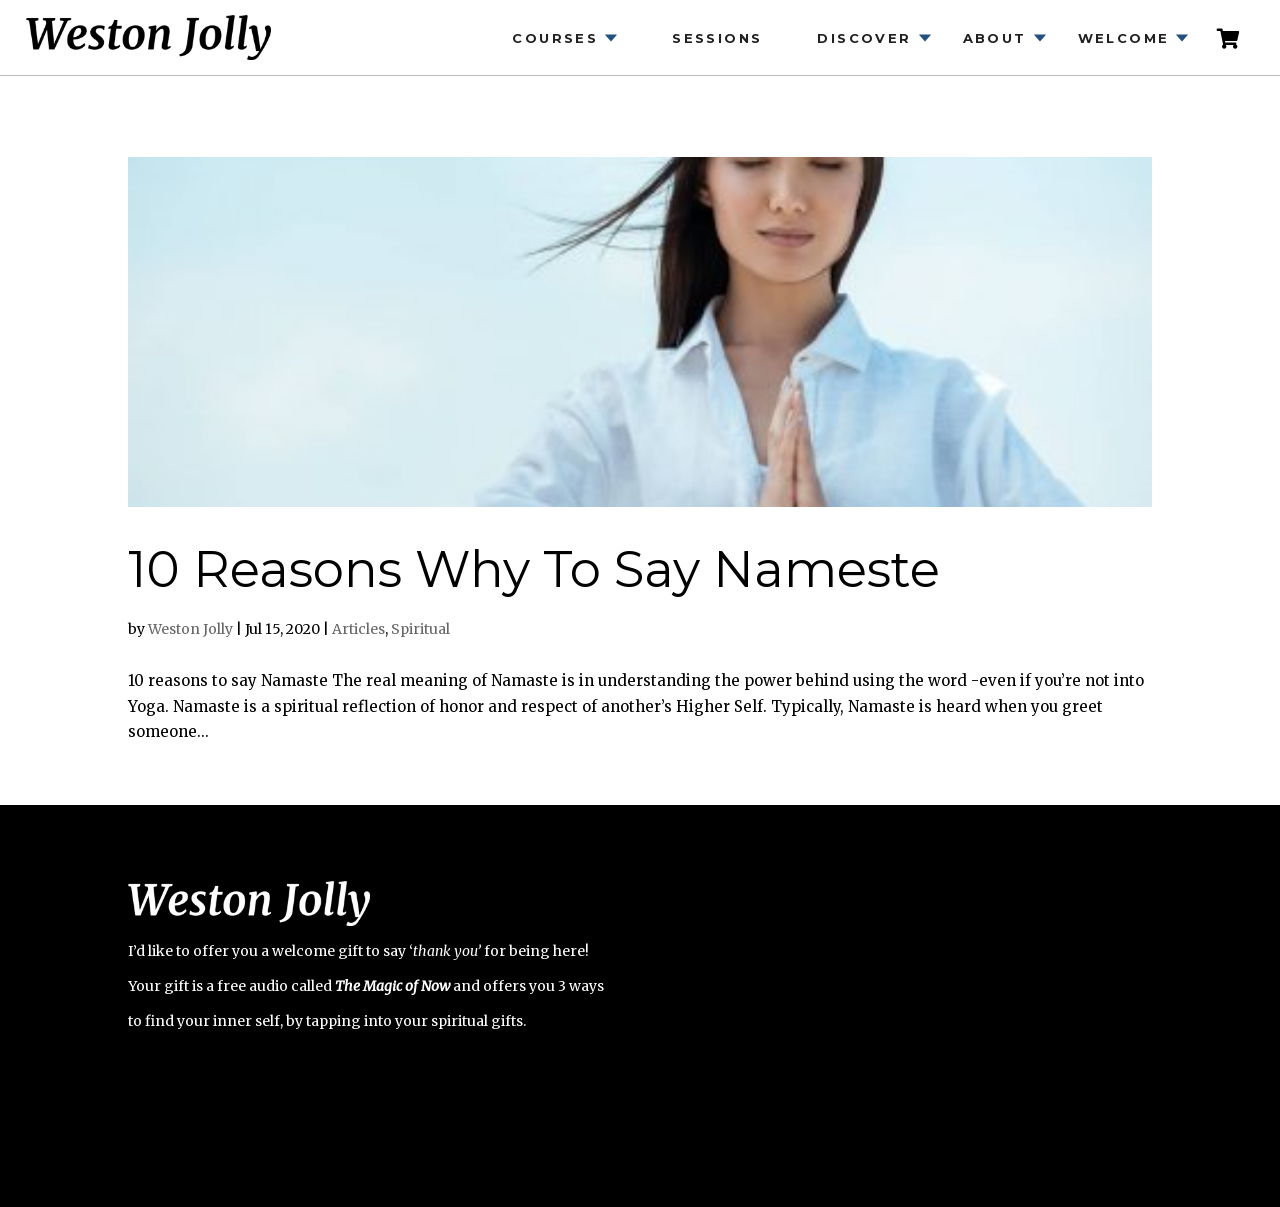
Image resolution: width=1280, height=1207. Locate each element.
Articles (358, 629)
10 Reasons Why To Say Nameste (534, 569)
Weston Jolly (190, 629)
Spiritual (420, 629)
